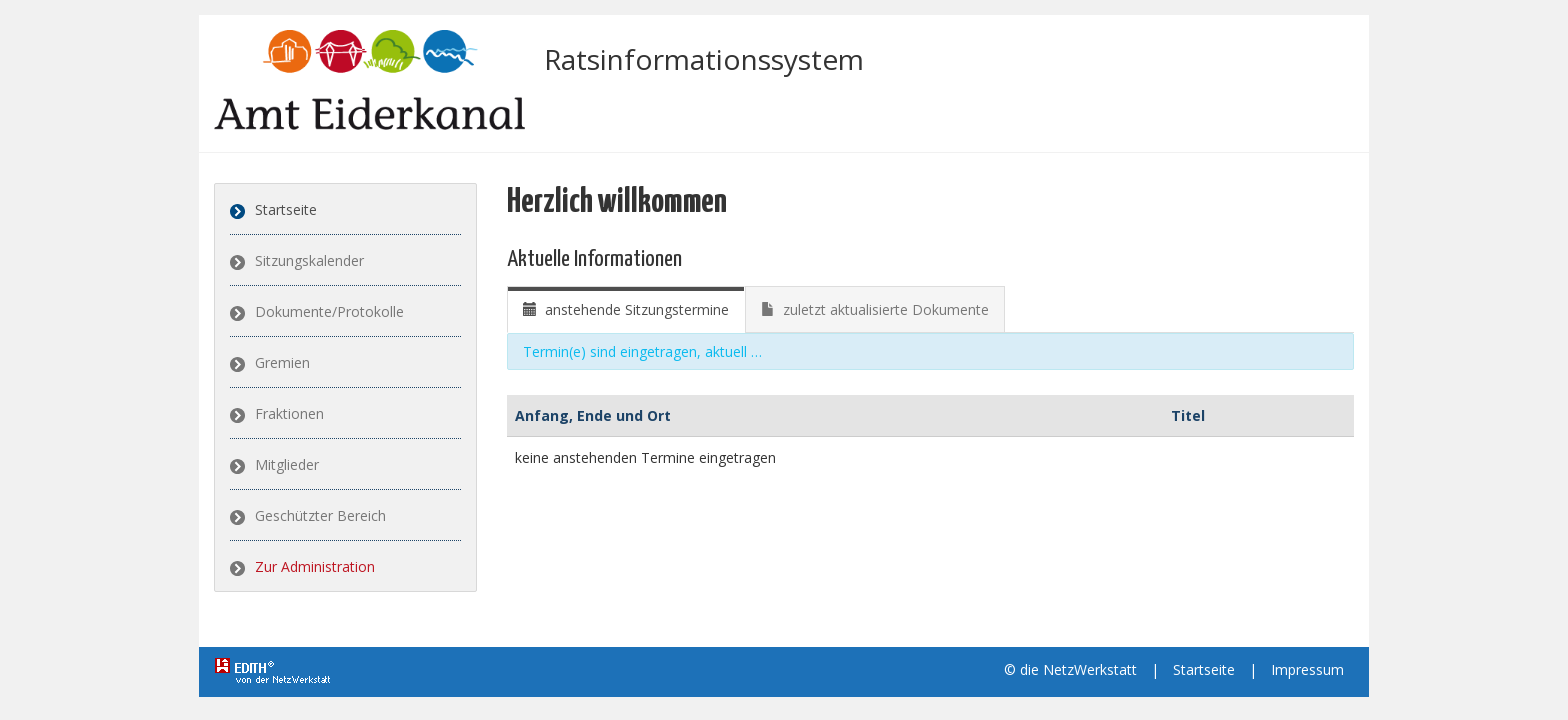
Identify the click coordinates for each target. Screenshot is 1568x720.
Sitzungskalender (309, 260)
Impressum (1307, 669)
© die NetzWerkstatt (1070, 669)
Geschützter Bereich (320, 515)
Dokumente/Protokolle (329, 311)
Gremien (282, 362)
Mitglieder (287, 464)
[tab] (626, 309)
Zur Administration (315, 566)
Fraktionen (289, 413)
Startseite (286, 209)
